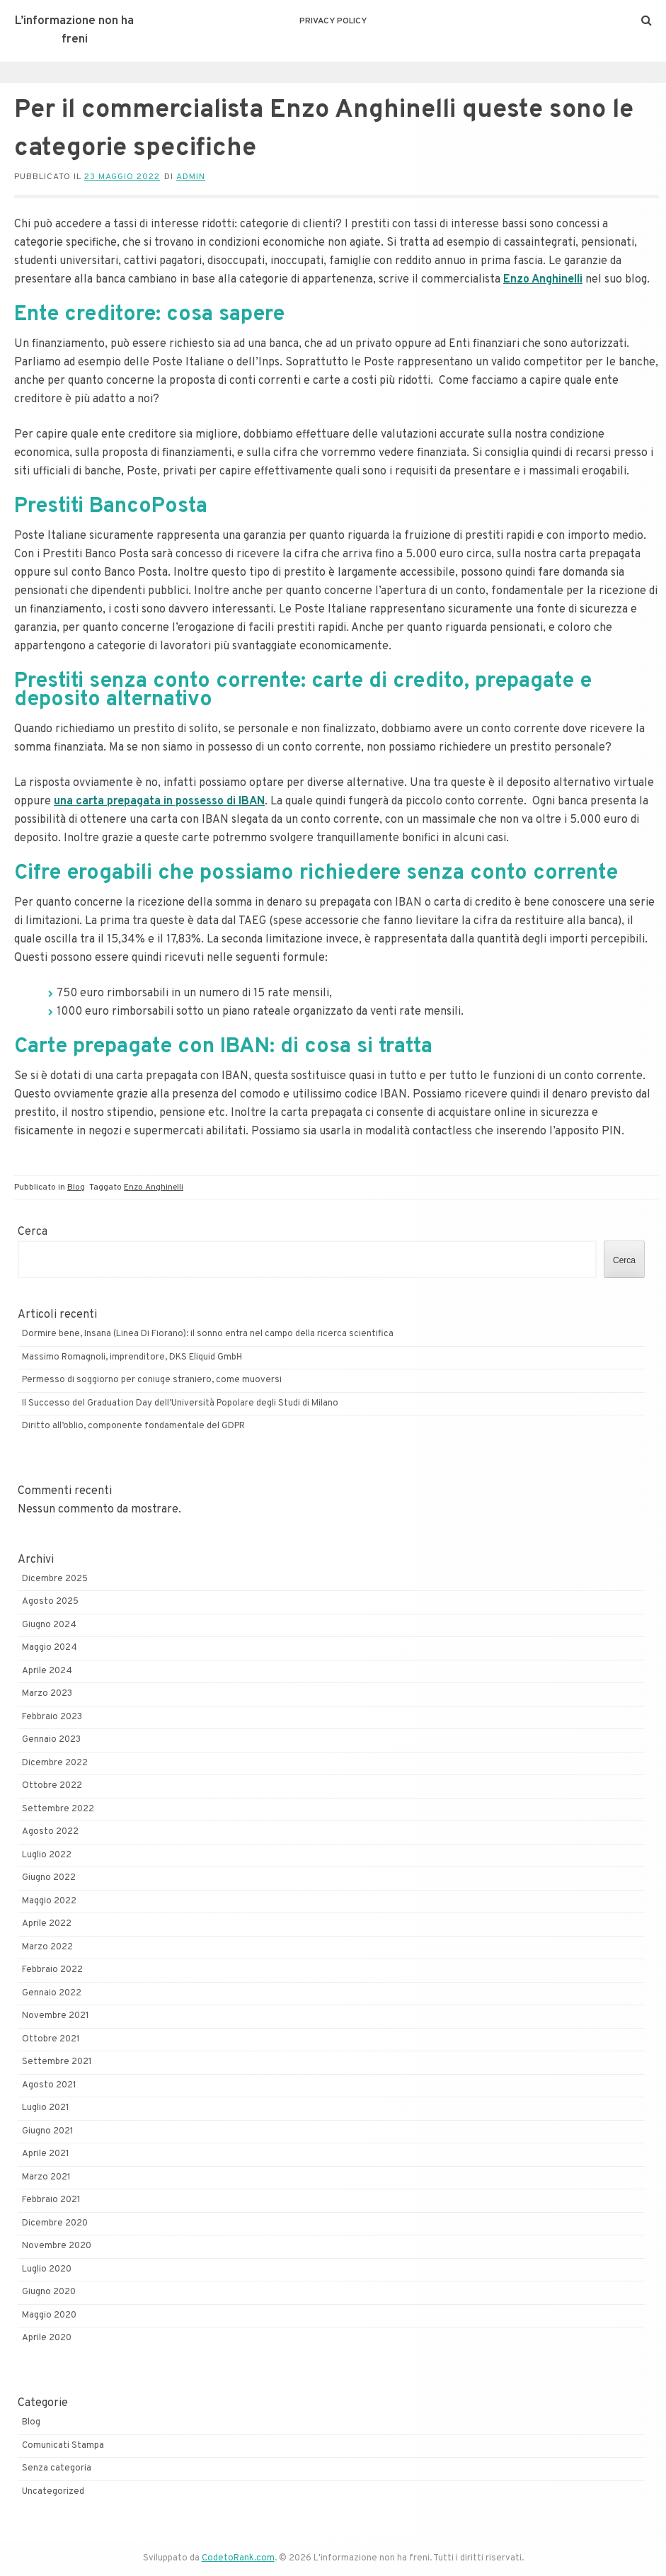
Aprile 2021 (45, 2154)
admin (190, 177)
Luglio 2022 (46, 1855)
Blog (76, 1187)
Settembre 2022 (58, 1809)
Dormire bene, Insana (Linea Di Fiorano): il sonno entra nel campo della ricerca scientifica (208, 1334)
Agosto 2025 (50, 1601)
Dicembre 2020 (55, 2223)
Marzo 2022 (47, 1947)
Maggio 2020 (49, 2315)
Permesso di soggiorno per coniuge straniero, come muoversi (152, 1380)
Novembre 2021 (55, 2016)
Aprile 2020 (46, 2338)
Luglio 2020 (46, 2269)
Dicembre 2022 (55, 1763)
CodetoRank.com (238, 2558)
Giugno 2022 (49, 1877)
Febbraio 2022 (52, 1970)
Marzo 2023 (47, 1693)
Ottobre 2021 (51, 2039)
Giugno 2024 (49, 1625)
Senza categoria (56, 2468)
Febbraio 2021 (51, 2200)
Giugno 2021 (48, 2131)
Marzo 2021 (46, 2177)
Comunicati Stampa (63, 2445)
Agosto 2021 (49, 2085)
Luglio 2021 (45, 2108)
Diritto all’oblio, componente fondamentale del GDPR (133, 1426)
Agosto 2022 (50, 1831)
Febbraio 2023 (52, 1717)
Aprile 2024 (47, 1671)
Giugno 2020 (49, 2292)
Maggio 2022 (49, 1901)
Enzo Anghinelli (153, 1187)
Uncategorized (53, 2491)
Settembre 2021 (57, 2062)
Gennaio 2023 (51, 1739)
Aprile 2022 (46, 1924)
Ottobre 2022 (52, 1785)
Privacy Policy (333, 21)
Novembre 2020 (56, 2246)
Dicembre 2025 (55, 1579)
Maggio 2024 (49, 1647)
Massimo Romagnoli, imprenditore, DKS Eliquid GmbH (132, 1357)
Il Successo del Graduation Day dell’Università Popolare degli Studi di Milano (180, 1403)
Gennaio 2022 (51, 1993)
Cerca (32, 1232)
